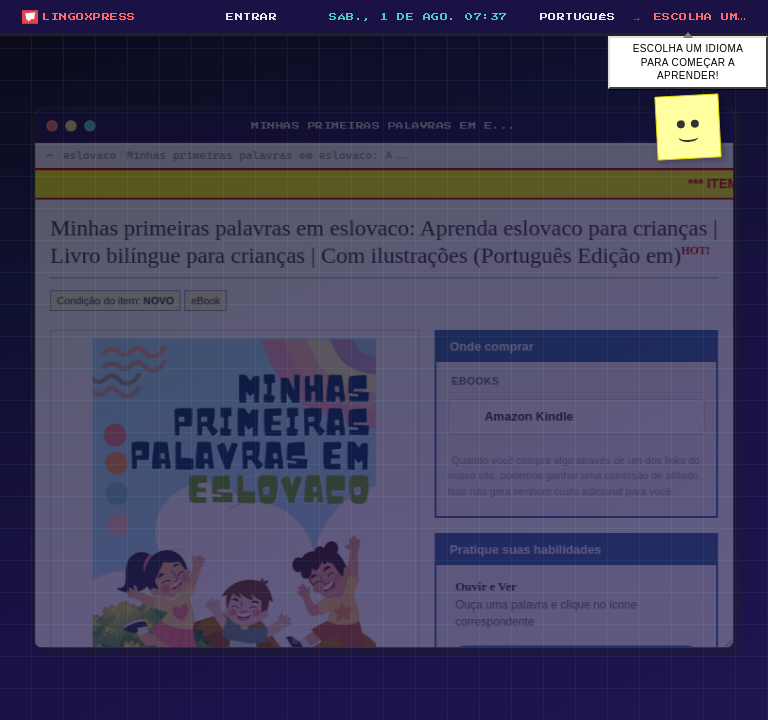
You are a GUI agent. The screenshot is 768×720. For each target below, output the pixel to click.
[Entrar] (249, 17)
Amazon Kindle (537, 418)
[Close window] (33, 111)
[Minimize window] (53, 111)
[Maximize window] (73, 111)
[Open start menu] (79, 17)
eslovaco (72, 142)
